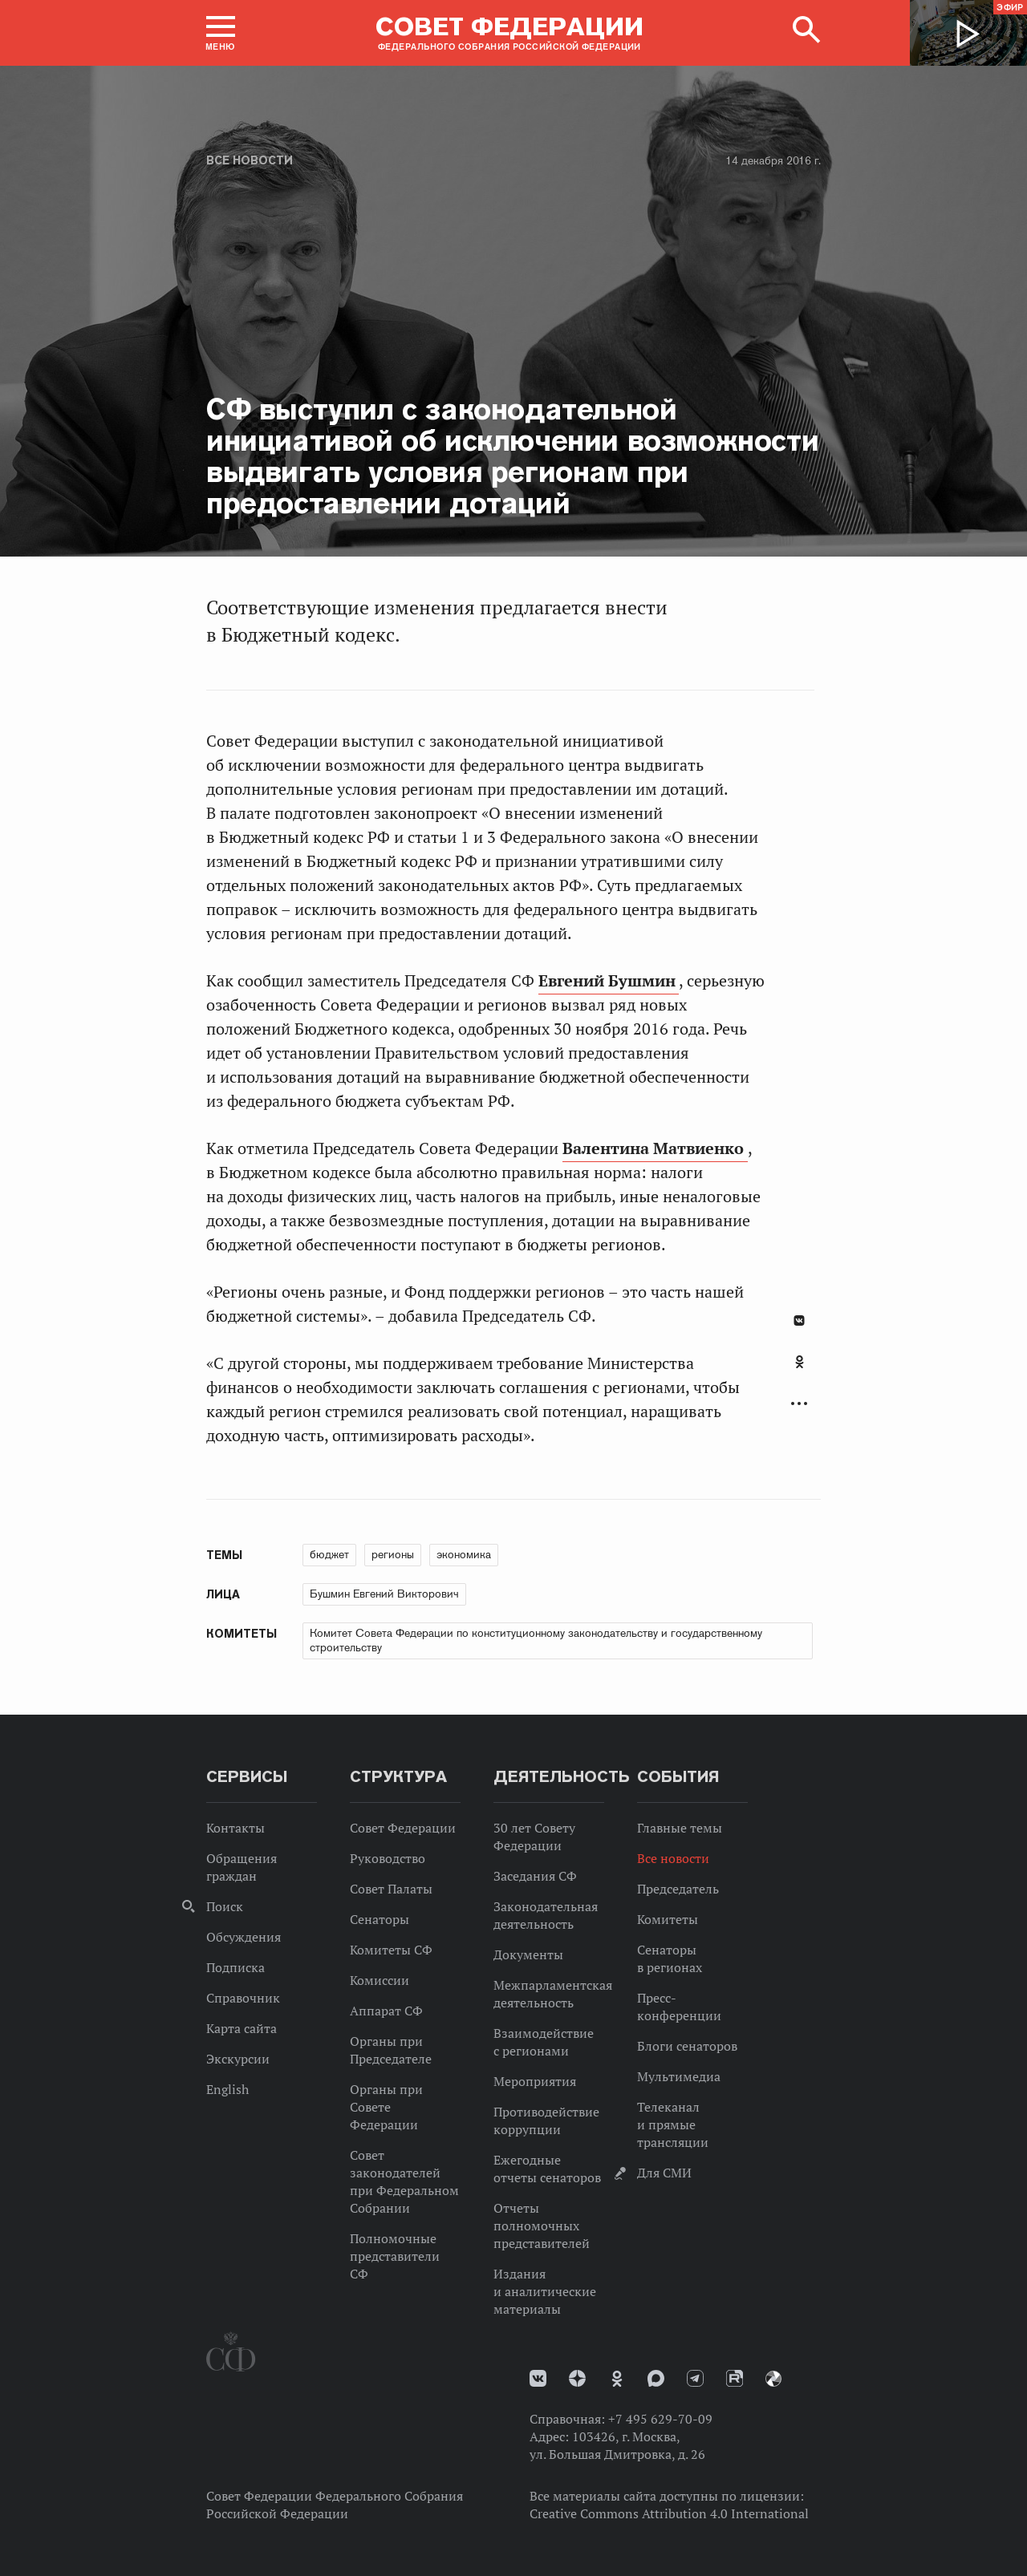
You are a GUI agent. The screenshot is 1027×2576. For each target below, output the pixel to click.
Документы (528, 1954)
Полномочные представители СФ (395, 2256)
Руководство (387, 1858)
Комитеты (667, 1919)
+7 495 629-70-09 (660, 2419)
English (227, 2089)
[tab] (799, 1370)
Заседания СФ (535, 1876)
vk (538, 2378)
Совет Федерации (403, 1828)
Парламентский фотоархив (773, 2379)
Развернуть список (799, 1404)
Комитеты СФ (391, 1950)
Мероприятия (534, 2081)
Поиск (224, 1906)
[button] (220, 33)
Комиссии (379, 1980)
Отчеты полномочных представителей (541, 2225)
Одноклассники (799, 1361)
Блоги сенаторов (687, 2046)
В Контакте (799, 1320)
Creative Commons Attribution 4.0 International (669, 2513)
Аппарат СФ (386, 2011)
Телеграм (695, 2378)
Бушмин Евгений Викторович (384, 1593)
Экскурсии (238, 2059)
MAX (655, 2378)
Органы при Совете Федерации (386, 2106)
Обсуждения (243, 1937)
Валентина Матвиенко (655, 1148)
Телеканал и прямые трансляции (672, 2124)
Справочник (243, 1998)
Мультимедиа (679, 2076)
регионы (392, 1554)
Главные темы (679, 1828)
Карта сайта (241, 2028)
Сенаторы (379, 1919)
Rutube (734, 2378)
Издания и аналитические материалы (544, 2291)
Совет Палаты (391, 1889)
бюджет (329, 1554)
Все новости (249, 160)
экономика (463, 1554)
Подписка (235, 1967)
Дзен (577, 2378)
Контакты (235, 1828)
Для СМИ (664, 2173)
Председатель (678, 1889)
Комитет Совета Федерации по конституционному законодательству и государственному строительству (536, 1640)
